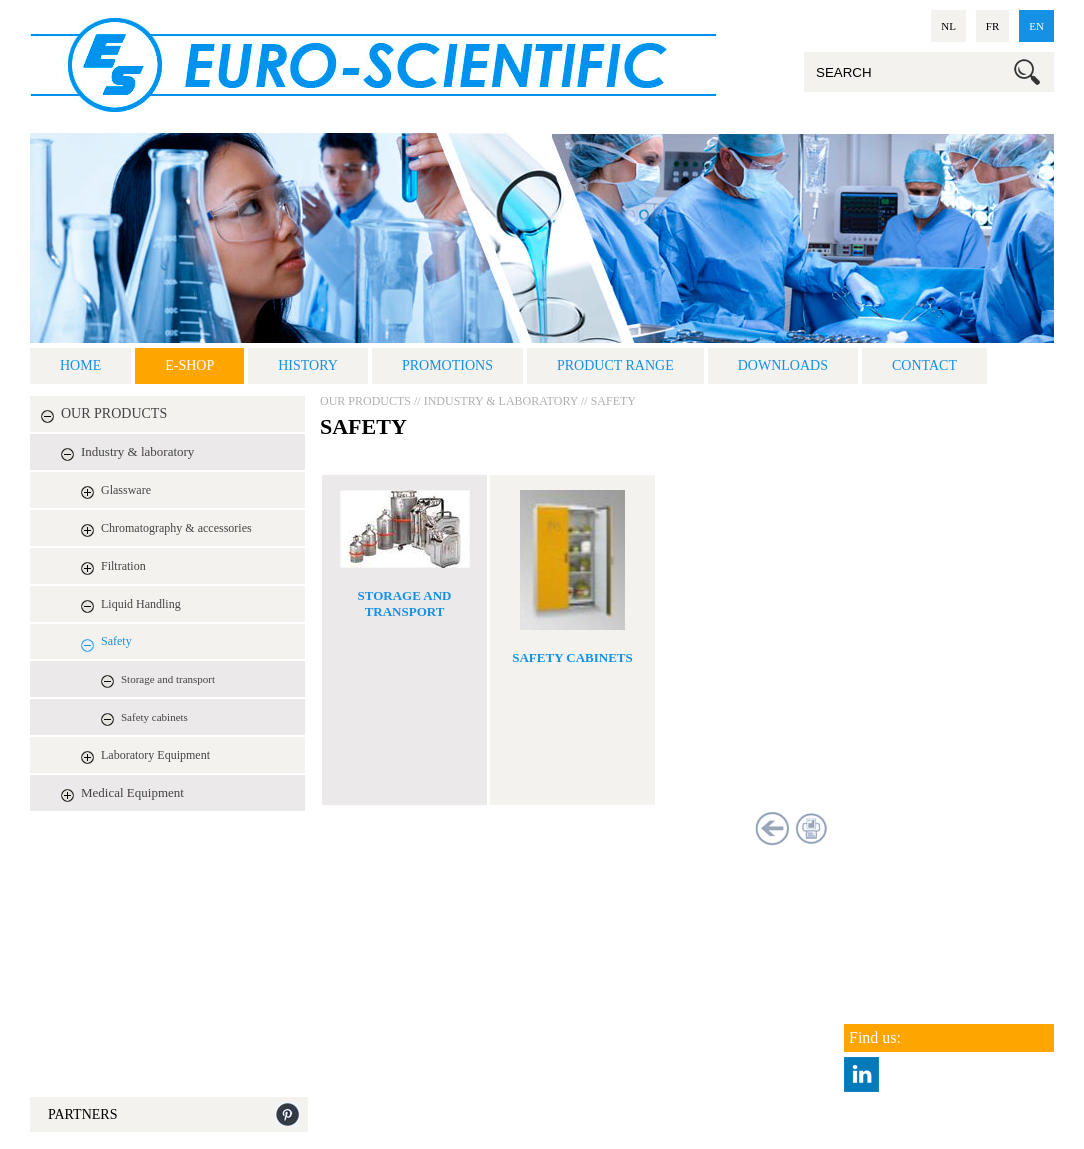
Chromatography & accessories (176, 528)
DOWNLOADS (783, 365)
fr (992, 26)
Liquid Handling (141, 604)
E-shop (189, 365)
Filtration (123, 566)
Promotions (447, 365)
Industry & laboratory (137, 451)
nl (948, 26)
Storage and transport (168, 679)
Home (80, 365)
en (1036, 26)
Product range (615, 365)
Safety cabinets (154, 717)
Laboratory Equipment (155, 755)
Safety (116, 641)
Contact (924, 365)
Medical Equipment (132, 792)
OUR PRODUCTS (114, 413)
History (308, 365)
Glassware (126, 490)
